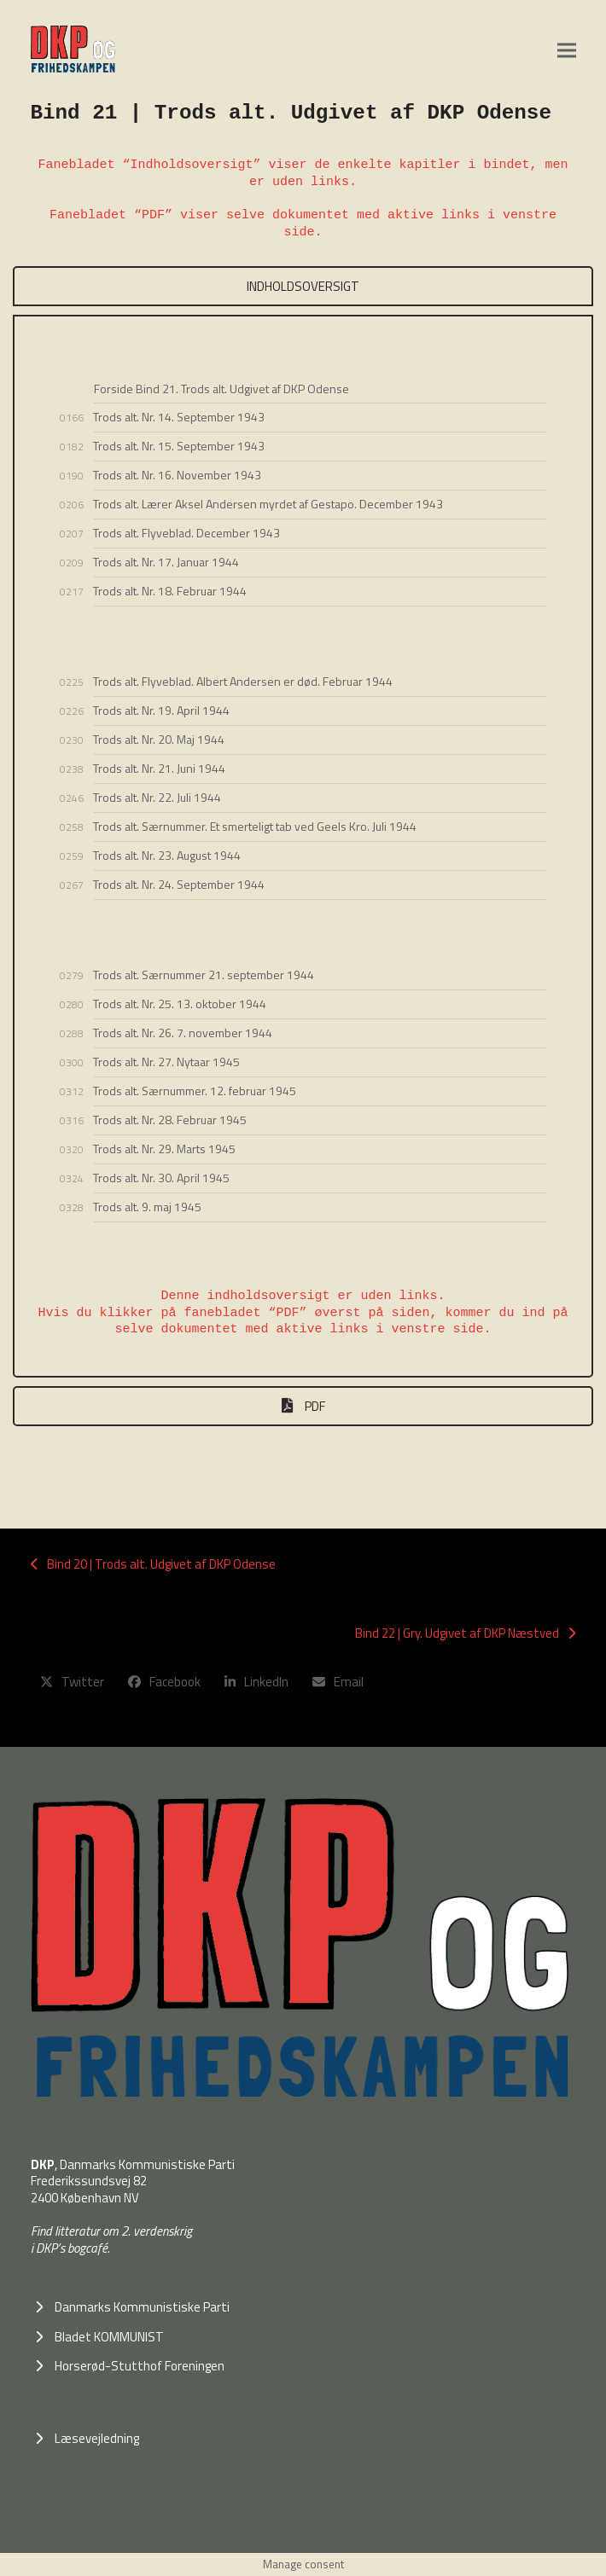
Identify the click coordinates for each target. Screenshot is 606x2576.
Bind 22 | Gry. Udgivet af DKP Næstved (465, 1633)
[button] (566, 50)
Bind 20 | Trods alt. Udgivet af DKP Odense (153, 1564)
